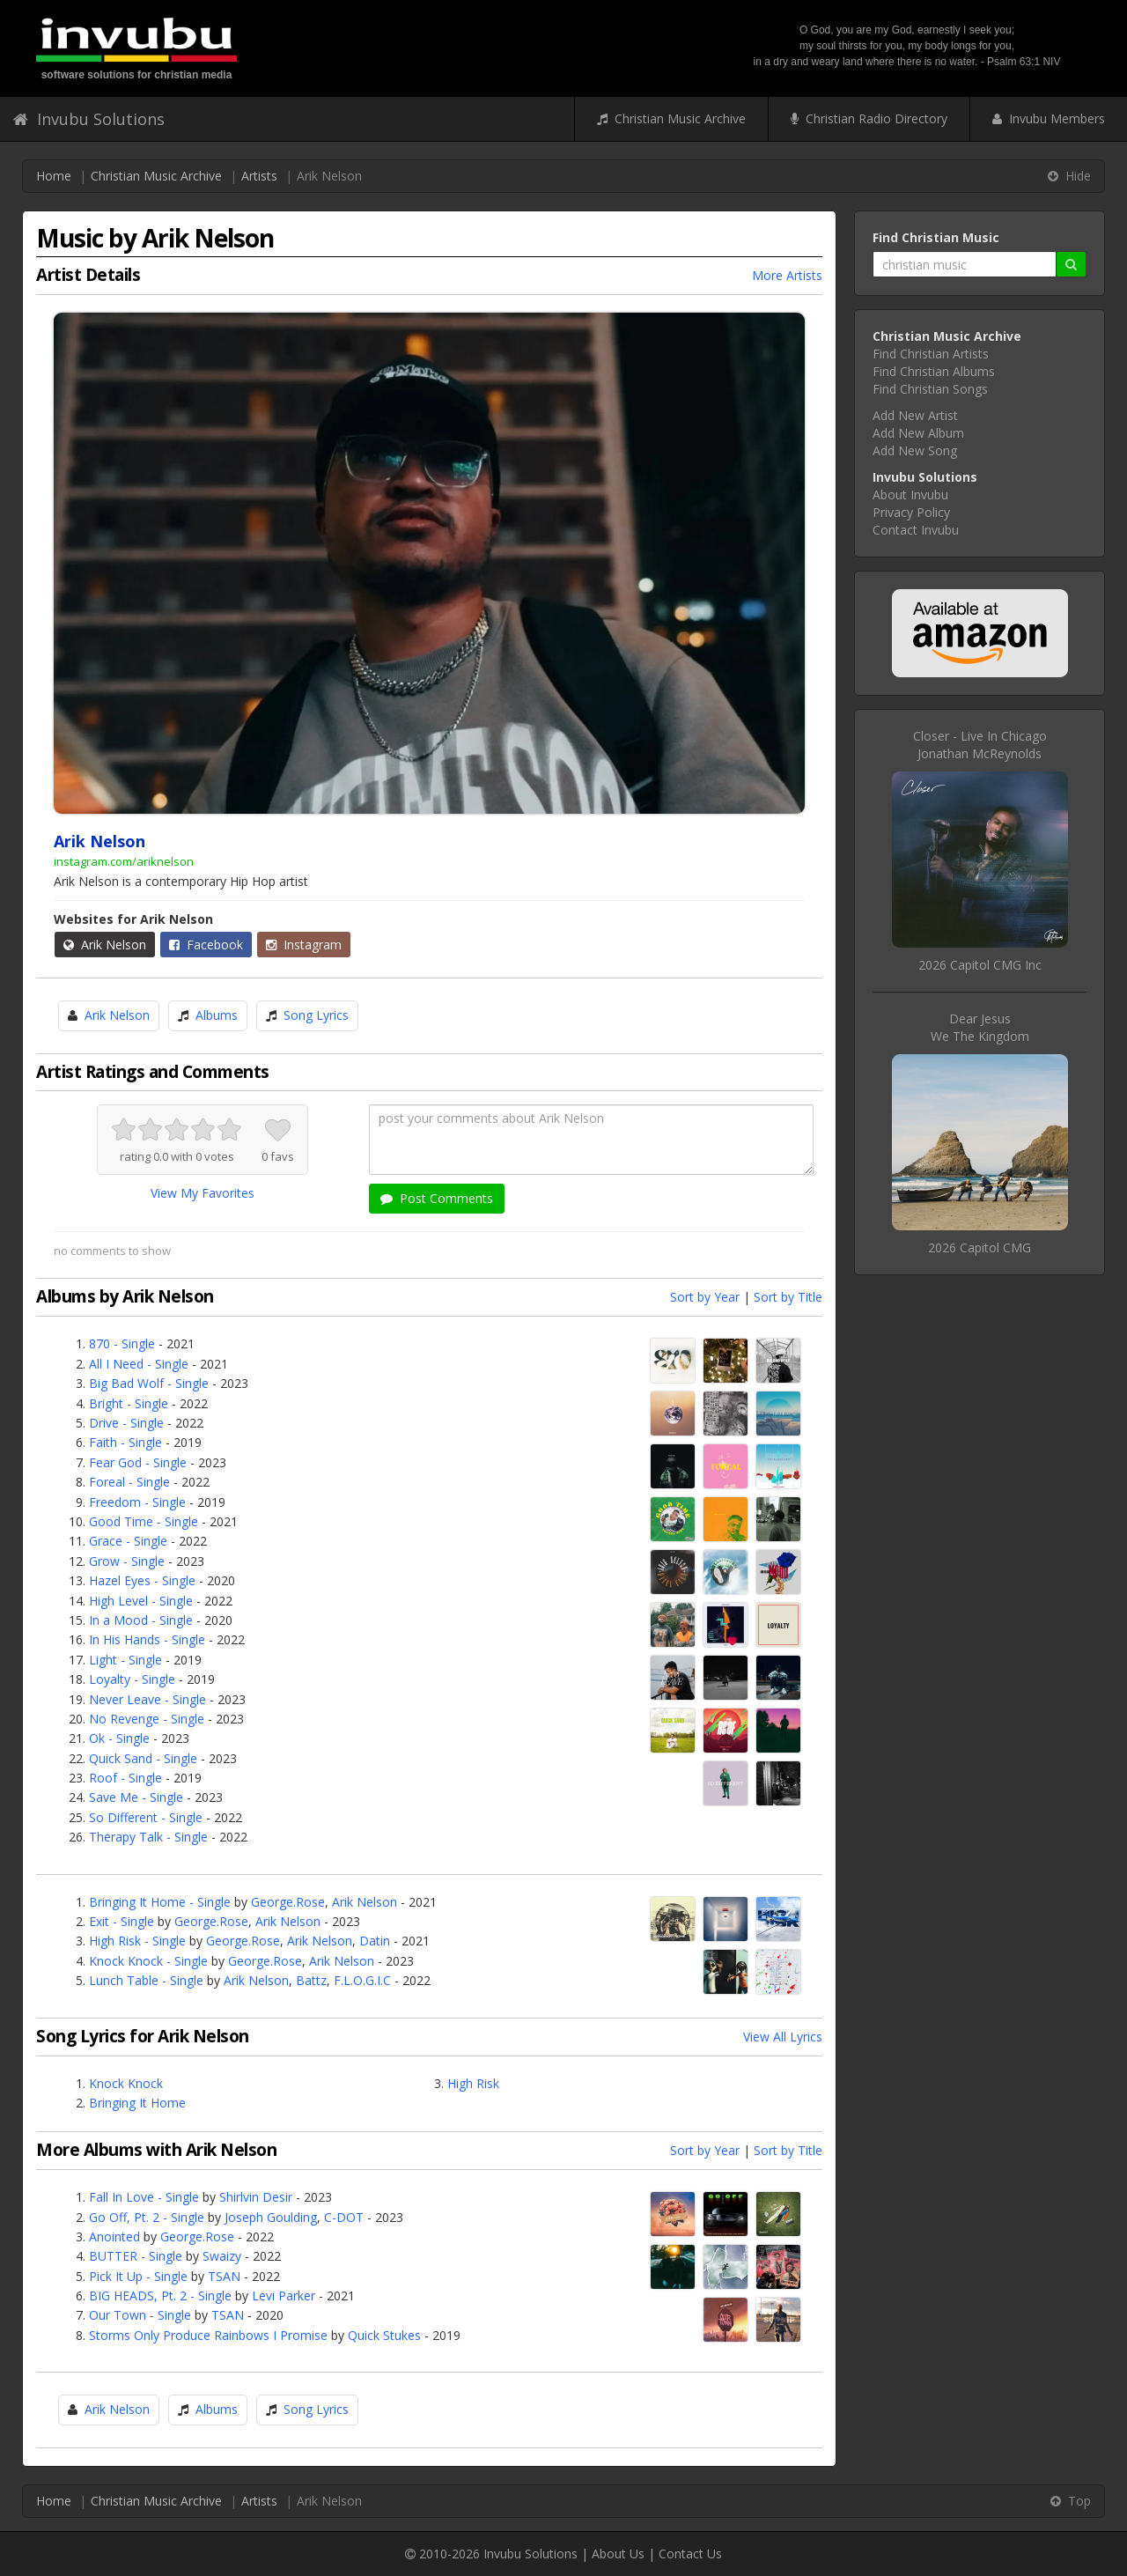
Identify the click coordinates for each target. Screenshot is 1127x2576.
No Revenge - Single (146, 1718)
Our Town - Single (140, 2315)
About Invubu (910, 494)
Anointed (114, 2236)
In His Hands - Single (147, 1639)
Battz (311, 1980)
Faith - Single (125, 1442)
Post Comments (436, 1198)
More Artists (787, 275)
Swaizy (222, 2256)
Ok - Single (119, 1738)
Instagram (304, 944)
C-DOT (344, 2217)
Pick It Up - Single (138, 2276)
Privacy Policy (911, 512)
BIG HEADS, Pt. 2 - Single (160, 2295)
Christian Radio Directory (869, 118)
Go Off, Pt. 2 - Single (146, 2217)
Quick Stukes (384, 2335)
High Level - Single (141, 1600)
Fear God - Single (138, 1462)
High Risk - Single (137, 1940)
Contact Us (690, 2553)
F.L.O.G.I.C (362, 1980)
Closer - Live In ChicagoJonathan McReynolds (980, 744)
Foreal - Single (129, 1481)
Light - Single (125, 1659)
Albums (216, 1015)
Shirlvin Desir (255, 2196)
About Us (618, 2553)
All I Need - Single (138, 1363)
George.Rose (288, 1901)
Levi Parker (283, 2295)
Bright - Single (128, 1403)
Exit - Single (121, 1921)
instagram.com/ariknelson (124, 861)
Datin (374, 1940)
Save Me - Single (136, 1797)
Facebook (206, 944)
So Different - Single (146, 1817)
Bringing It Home (137, 2102)
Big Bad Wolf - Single (149, 1383)
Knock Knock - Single (148, 1960)
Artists (259, 175)
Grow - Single (127, 1561)
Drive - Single (126, 1422)
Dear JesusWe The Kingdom (980, 1027)
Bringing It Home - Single (160, 1901)
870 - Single (122, 1343)
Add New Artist (915, 415)
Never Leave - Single (147, 1699)
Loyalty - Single (132, 1679)
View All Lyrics (782, 2036)
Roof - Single (125, 1777)
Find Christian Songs (930, 388)
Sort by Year (705, 1296)
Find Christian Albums (934, 371)
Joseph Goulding (271, 2217)
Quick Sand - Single (143, 1758)
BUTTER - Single (135, 2256)
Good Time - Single (143, 1521)
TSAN (224, 2276)
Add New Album (918, 432)
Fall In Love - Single (144, 2196)
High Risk (473, 2083)
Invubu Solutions (89, 118)
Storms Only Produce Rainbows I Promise (208, 2335)
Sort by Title (788, 1296)
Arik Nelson (104, 944)
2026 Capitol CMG (979, 1247)
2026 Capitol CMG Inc (980, 964)
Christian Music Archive (671, 118)
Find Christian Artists (931, 353)
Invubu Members (1048, 118)
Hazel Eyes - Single (142, 1580)
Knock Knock (126, 2083)
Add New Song (915, 450)
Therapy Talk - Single (148, 1836)
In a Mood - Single (141, 1620)
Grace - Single (128, 1540)
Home (53, 175)
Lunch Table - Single (146, 1980)
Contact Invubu (916, 529)
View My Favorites (202, 1193)
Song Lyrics (316, 1015)
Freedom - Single (137, 1502)
